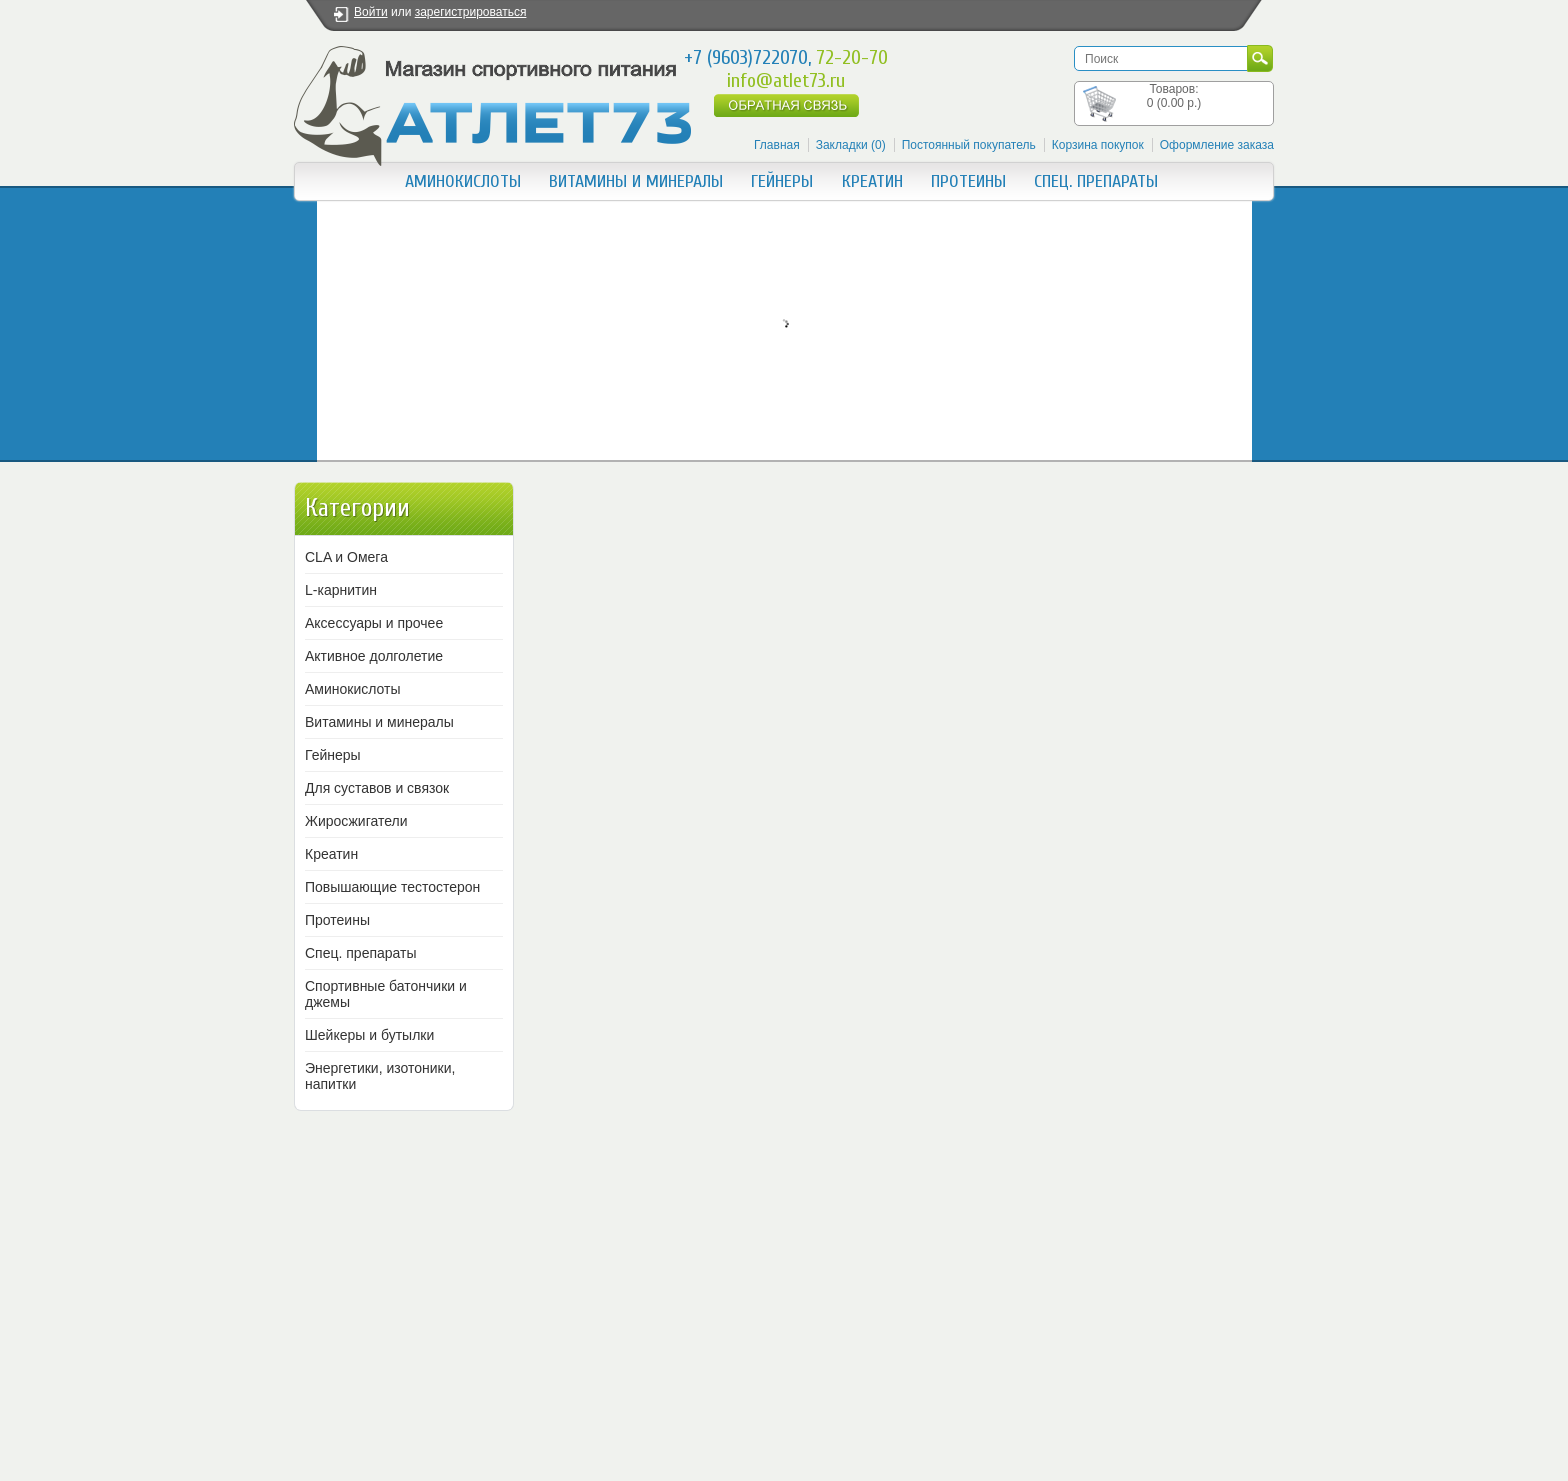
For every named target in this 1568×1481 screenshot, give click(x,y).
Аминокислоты (463, 181)
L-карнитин (341, 590)
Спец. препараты (1096, 181)
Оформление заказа (1217, 145)
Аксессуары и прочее (374, 623)
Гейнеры (782, 181)
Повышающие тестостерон (392, 887)
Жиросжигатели (356, 821)
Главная (777, 145)
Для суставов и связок (377, 788)
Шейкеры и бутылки (369, 1035)
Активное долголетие (374, 656)
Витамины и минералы (636, 181)
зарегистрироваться (471, 12)
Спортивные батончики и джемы (386, 994)
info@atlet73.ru (786, 80)
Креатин (872, 181)
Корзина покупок (1098, 145)
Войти (371, 12)
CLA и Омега (346, 557)
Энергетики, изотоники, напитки (380, 1076)
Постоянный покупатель (969, 145)
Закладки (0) (851, 145)
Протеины (968, 181)
